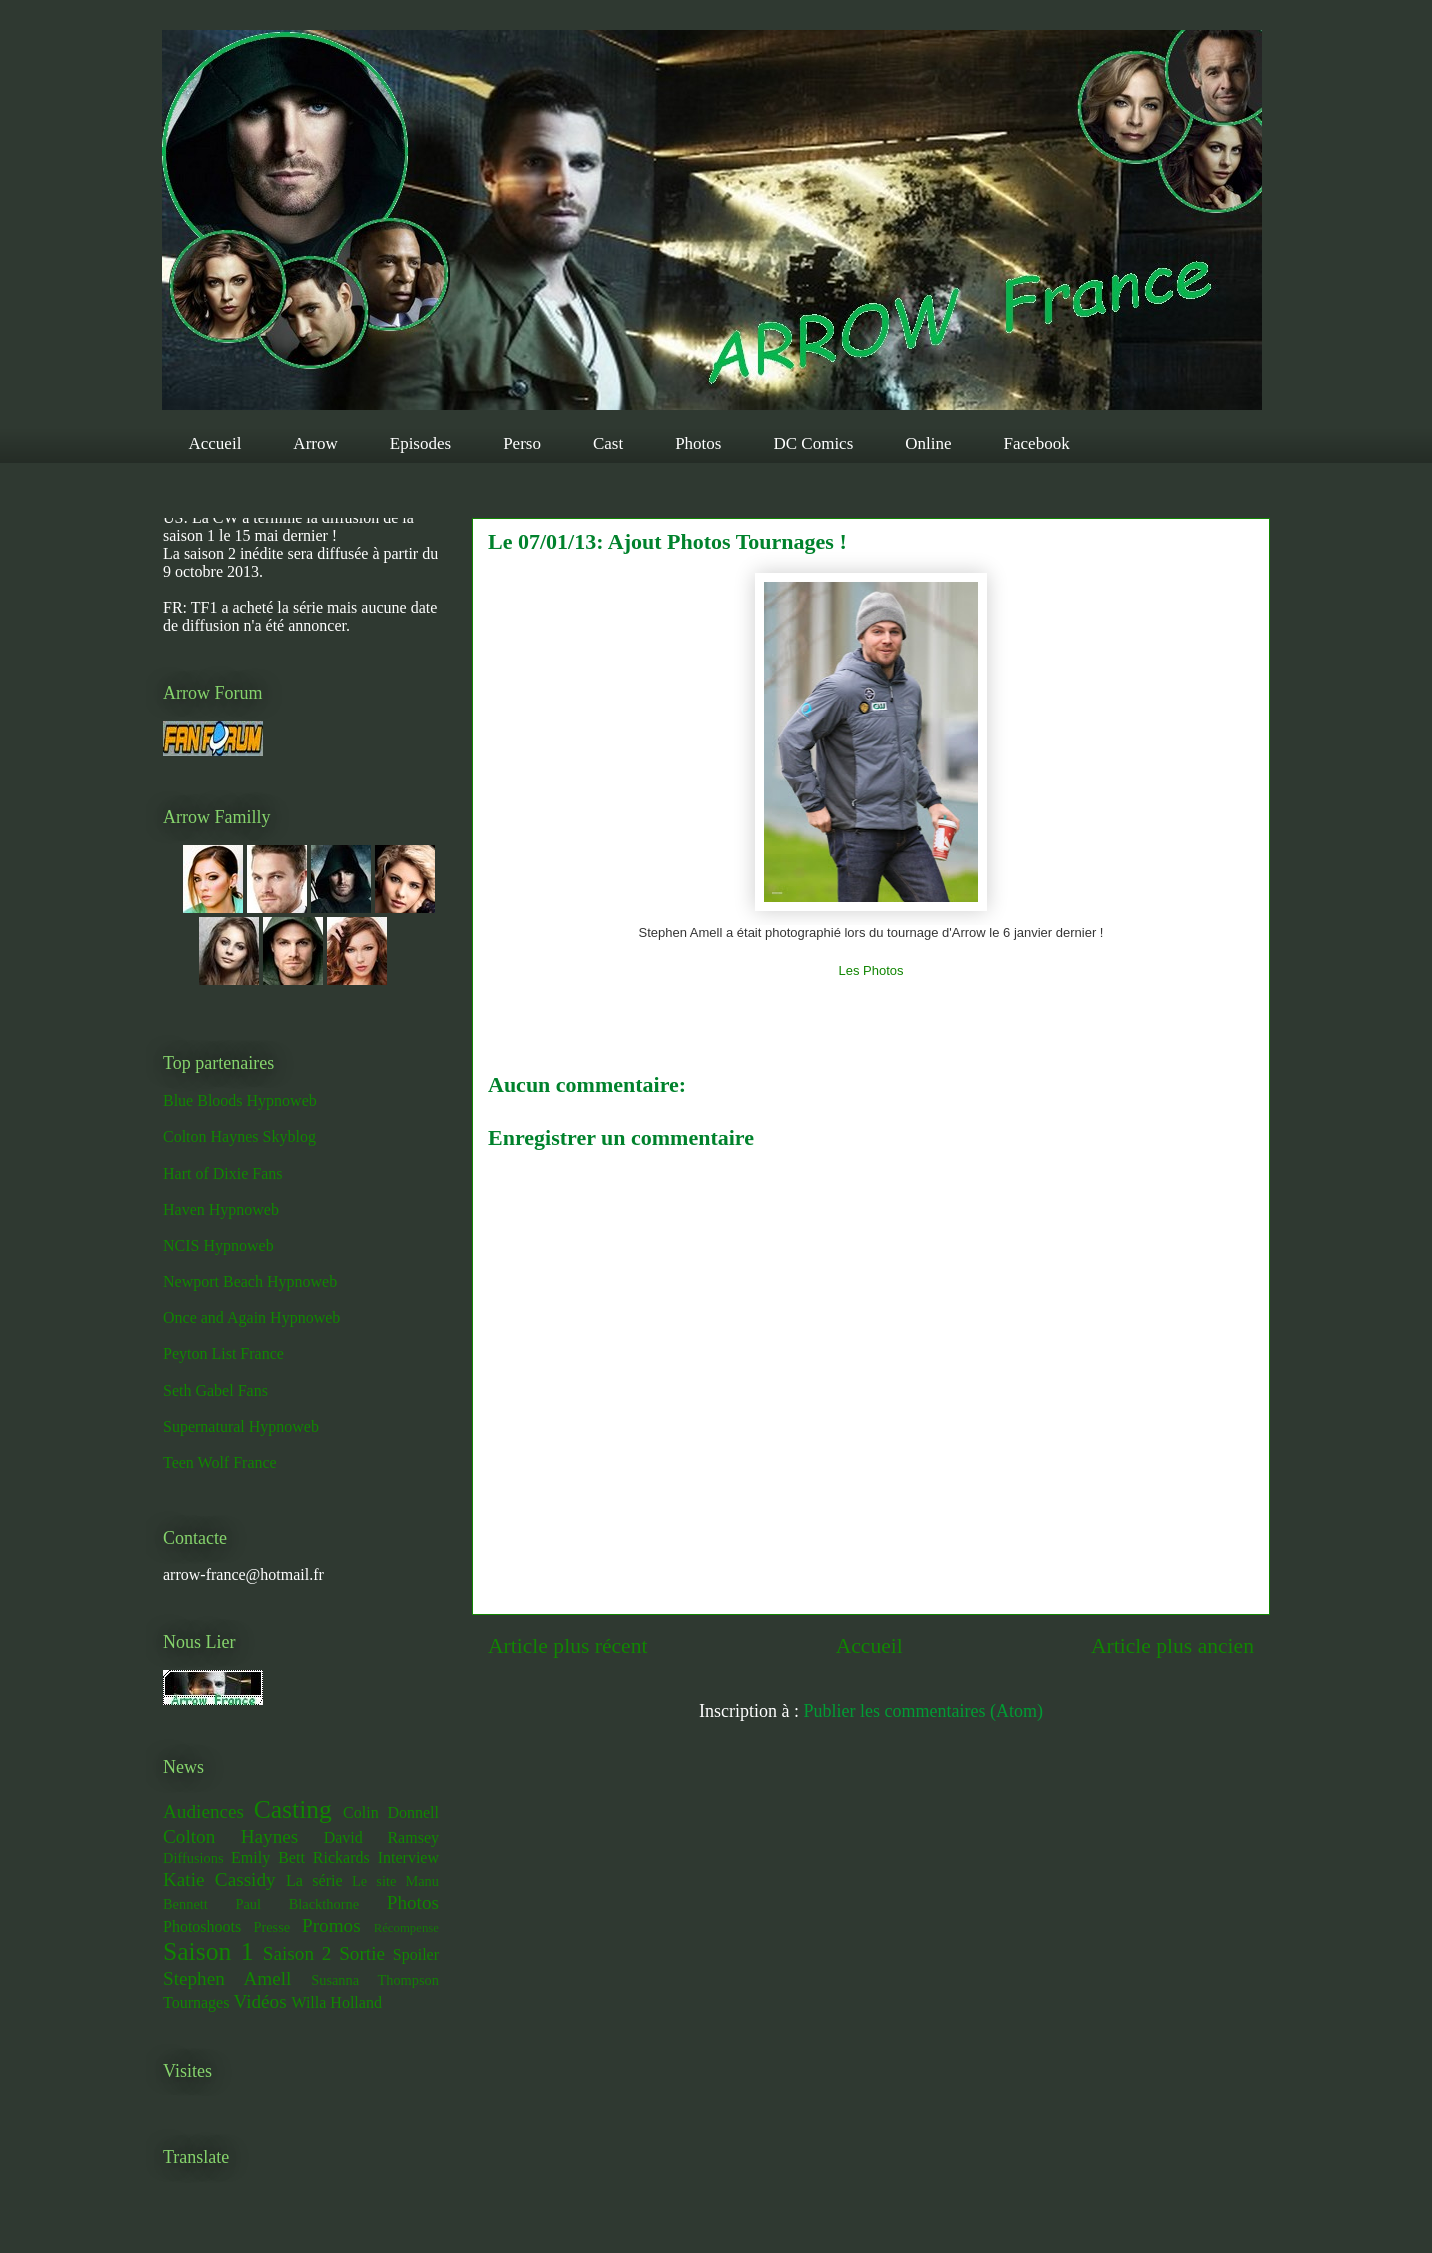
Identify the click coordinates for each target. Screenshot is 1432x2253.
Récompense (406, 1928)
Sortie (362, 1953)
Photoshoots (202, 1926)
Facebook (1037, 443)
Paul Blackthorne (297, 1904)
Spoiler (416, 1954)
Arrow (315, 443)
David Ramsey (381, 1837)
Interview (408, 1857)
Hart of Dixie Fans (223, 1173)
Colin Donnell (391, 1812)
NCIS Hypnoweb (218, 1245)
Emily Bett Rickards (300, 1857)
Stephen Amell (227, 1978)
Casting (293, 1809)
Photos (698, 443)
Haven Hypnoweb (221, 1209)
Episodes (420, 443)
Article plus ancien (1172, 1646)
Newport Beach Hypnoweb (250, 1281)
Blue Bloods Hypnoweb (240, 1100)
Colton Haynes (230, 1836)
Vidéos (259, 2001)
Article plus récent (568, 1646)
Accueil (215, 443)
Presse (271, 1927)
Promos (331, 1925)
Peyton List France (223, 1353)
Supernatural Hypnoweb (241, 1426)
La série (314, 1880)
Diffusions (193, 1858)
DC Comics (813, 443)
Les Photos (870, 970)
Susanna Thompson (375, 1980)
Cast (608, 443)
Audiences (203, 1811)
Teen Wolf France (220, 1462)
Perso (522, 443)
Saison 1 (208, 1951)
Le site (374, 1881)
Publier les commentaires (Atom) (923, 1711)
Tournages (196, 2002)
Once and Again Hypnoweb (251, 1317)
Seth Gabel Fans (215, 1390)
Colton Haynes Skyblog (239, 1136)
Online (928, 443)
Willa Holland (336, 2002)
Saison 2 (297, 1953)
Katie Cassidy (219, 1879)
